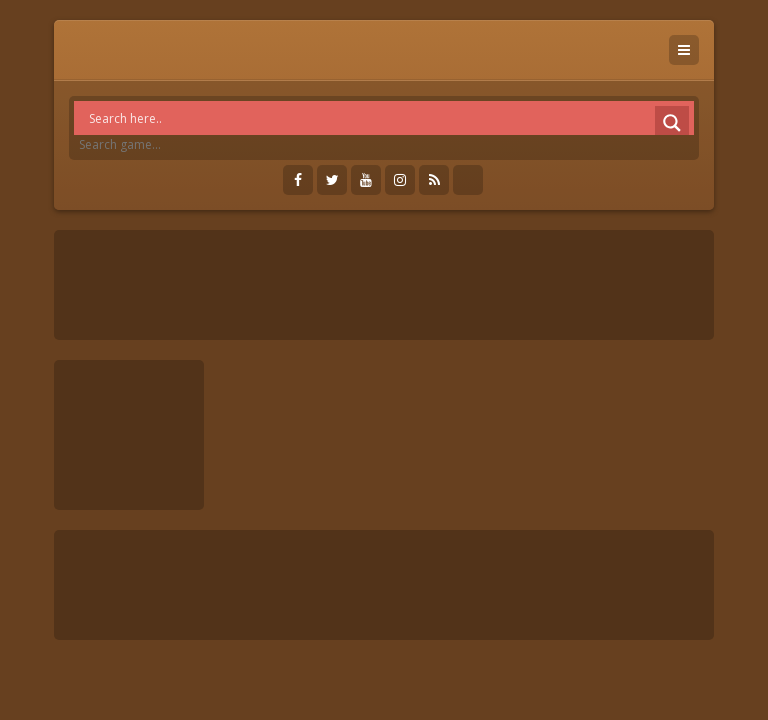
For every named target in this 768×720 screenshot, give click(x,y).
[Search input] (389, 118)
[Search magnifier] (672, 123)
